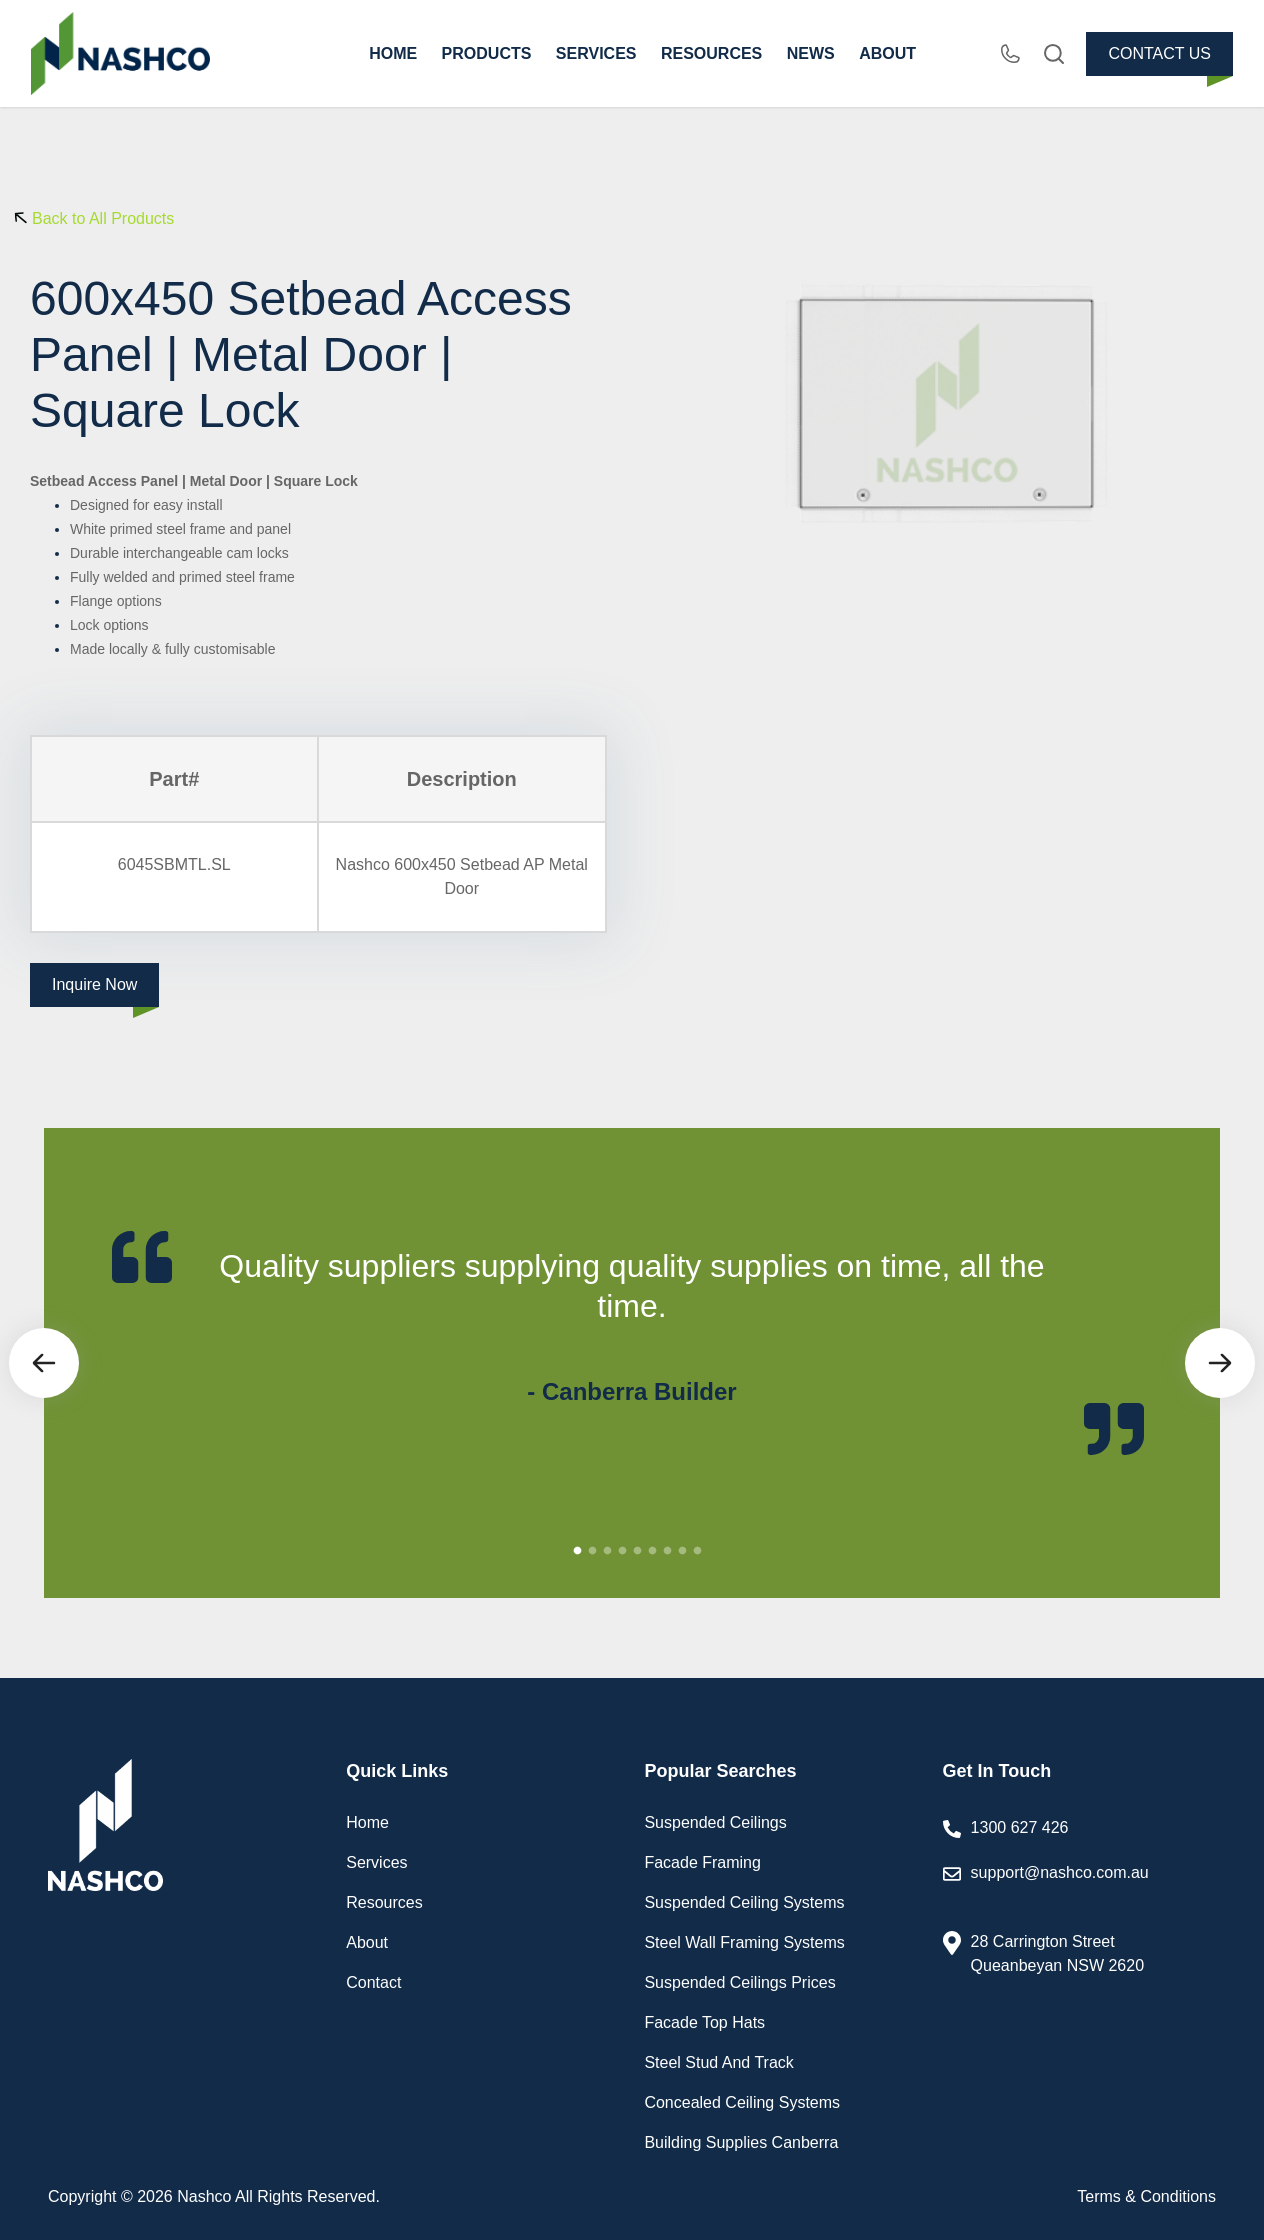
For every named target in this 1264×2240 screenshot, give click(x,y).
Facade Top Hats (704, 2022)
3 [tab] (608, 1551)
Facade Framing (702, 1862)
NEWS (811, 53)
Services (376, 1862)
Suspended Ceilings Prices (739, 1982)
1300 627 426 (1020, 1827)
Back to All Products (103, 218)
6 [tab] (653, 1551)
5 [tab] (638, 1551)
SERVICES (596, 53)
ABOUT (887, 53)
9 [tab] (698, 1551)
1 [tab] (578, 1551)
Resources (384, 1902)
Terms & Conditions (1146, 2196)
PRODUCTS (487, 53)
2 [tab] (593, 1551)
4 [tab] (623, 1551)
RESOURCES (711, 53)
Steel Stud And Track (718, 2062)
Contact (373, 1982)
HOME (393, 53)
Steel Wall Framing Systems (744, 1942)
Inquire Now (94, 984)
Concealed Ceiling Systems (742, 2102)
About (367, 1942)
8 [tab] (683, 1551)
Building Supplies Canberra (741, 2142)
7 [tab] (668, 1551)
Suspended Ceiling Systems (744, 1902)
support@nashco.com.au (1081, 1886)
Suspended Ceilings (715, 1822)
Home (367, 1822)
